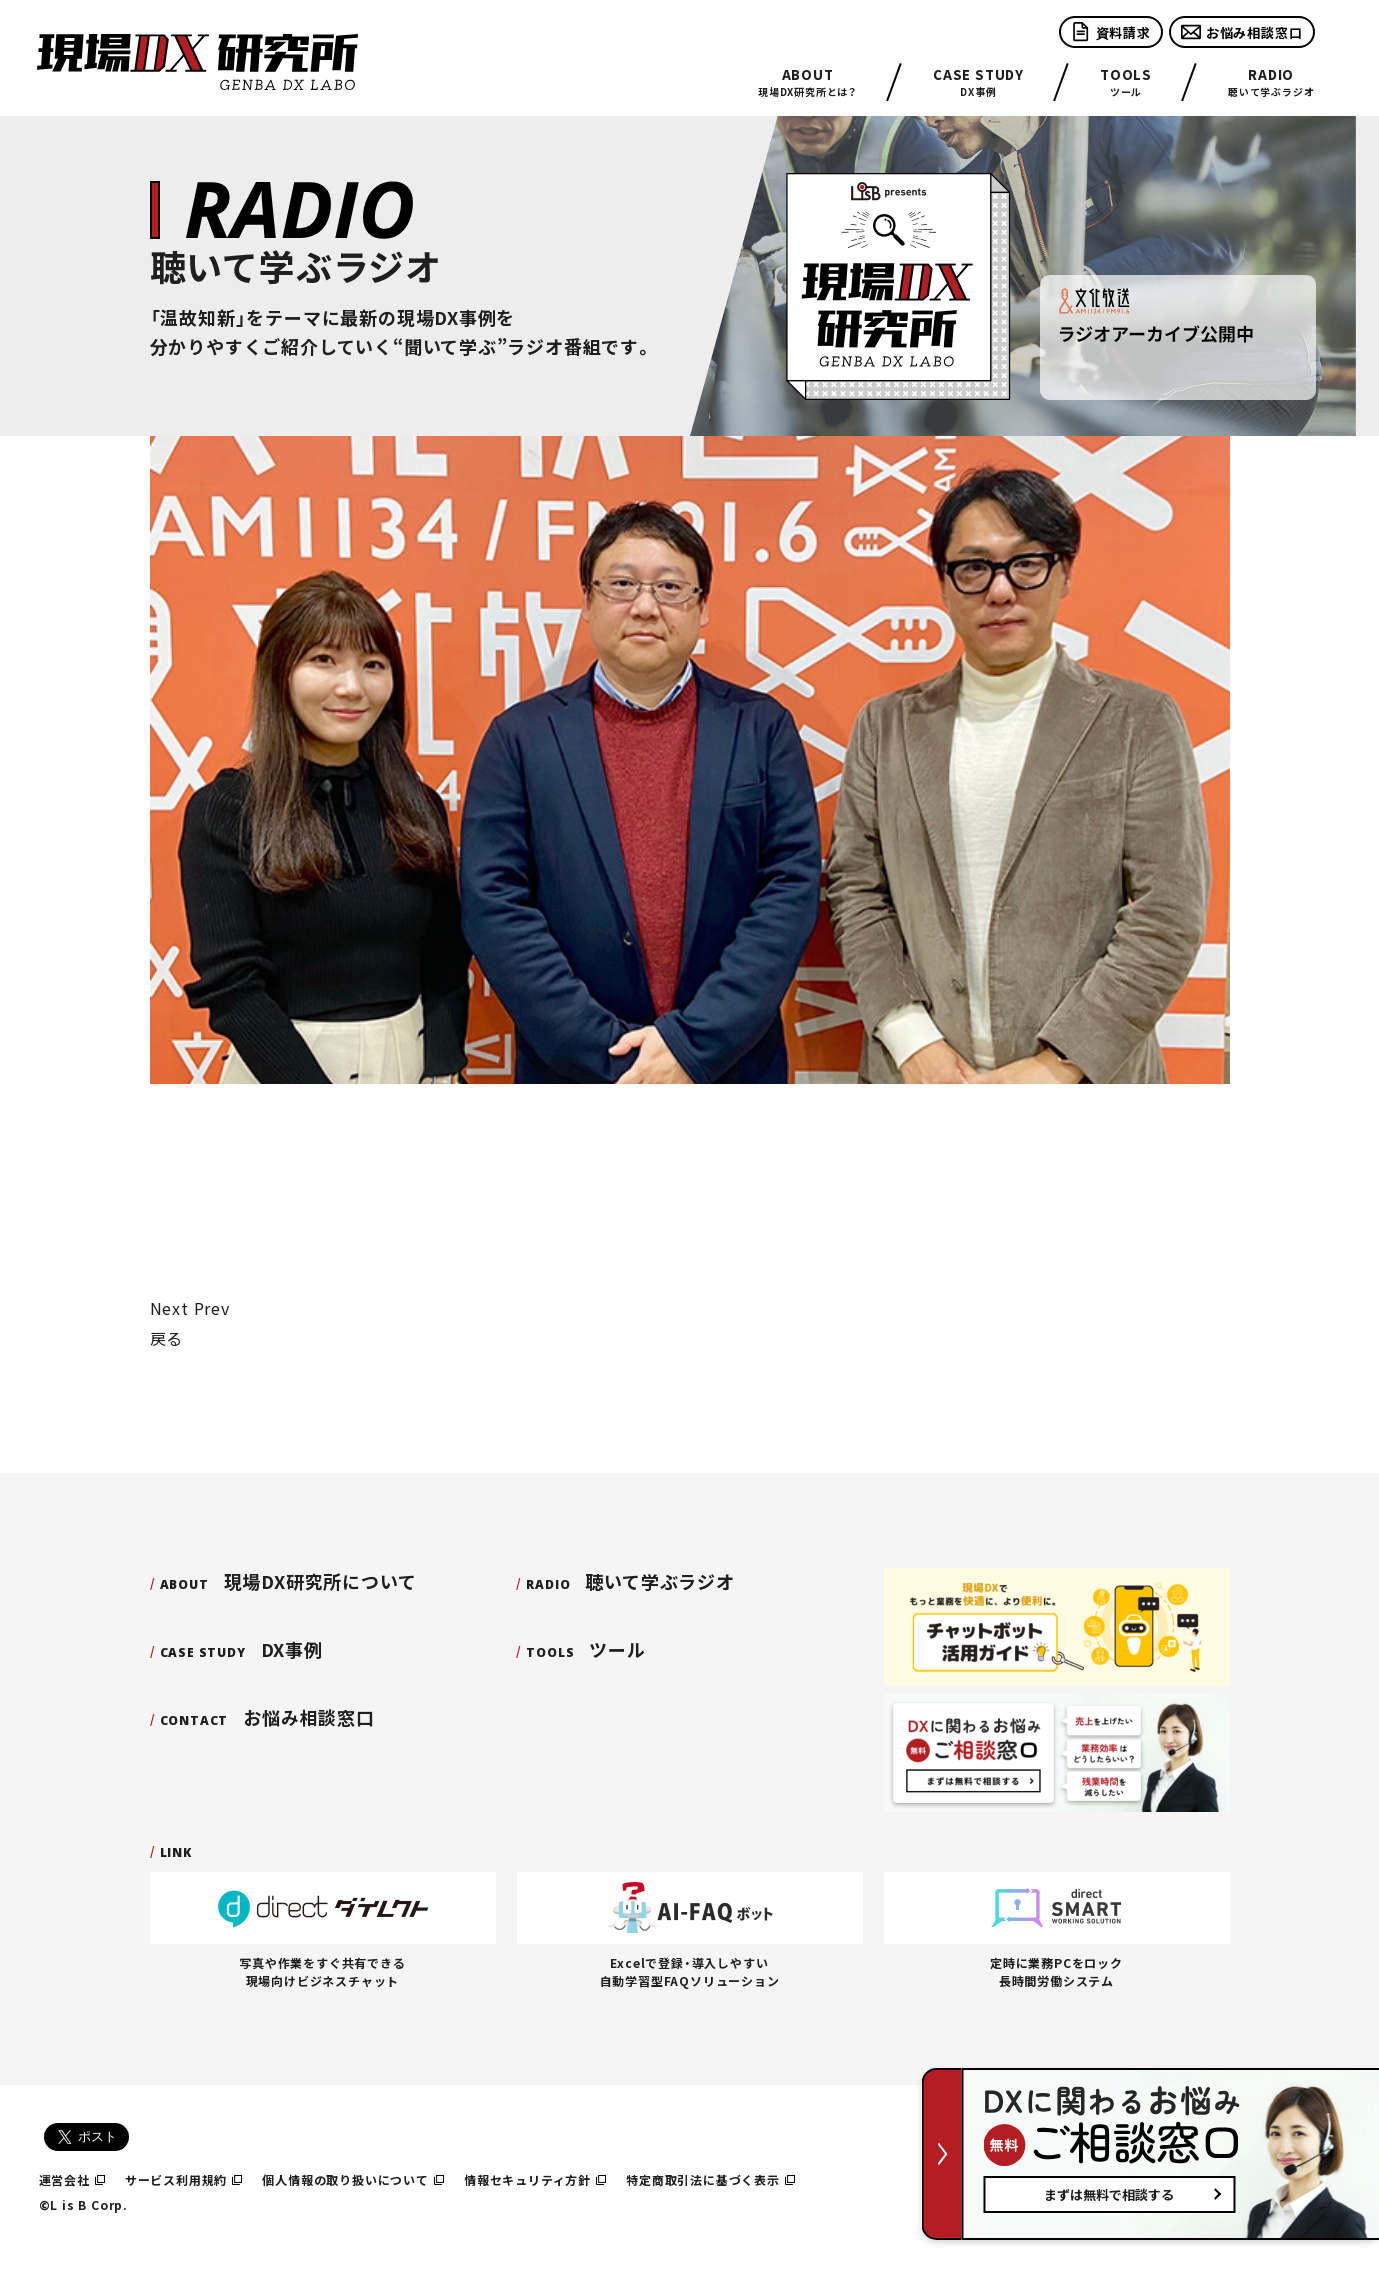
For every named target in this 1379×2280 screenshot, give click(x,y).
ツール (1126, 82)
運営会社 (72, 2179)
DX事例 (978, 82)
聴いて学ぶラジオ (1271, 82)
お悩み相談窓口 (1242, 32)
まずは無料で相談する (1109, 2194)
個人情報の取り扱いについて (353, 2179)
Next (169, 1308)
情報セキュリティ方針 (535, 2179)
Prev (212, 1308)
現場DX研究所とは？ (807, 82)
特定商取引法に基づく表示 (710, 2179)
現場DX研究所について (288, 1581)
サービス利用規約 (184, 2179)
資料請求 (1111, 32)
